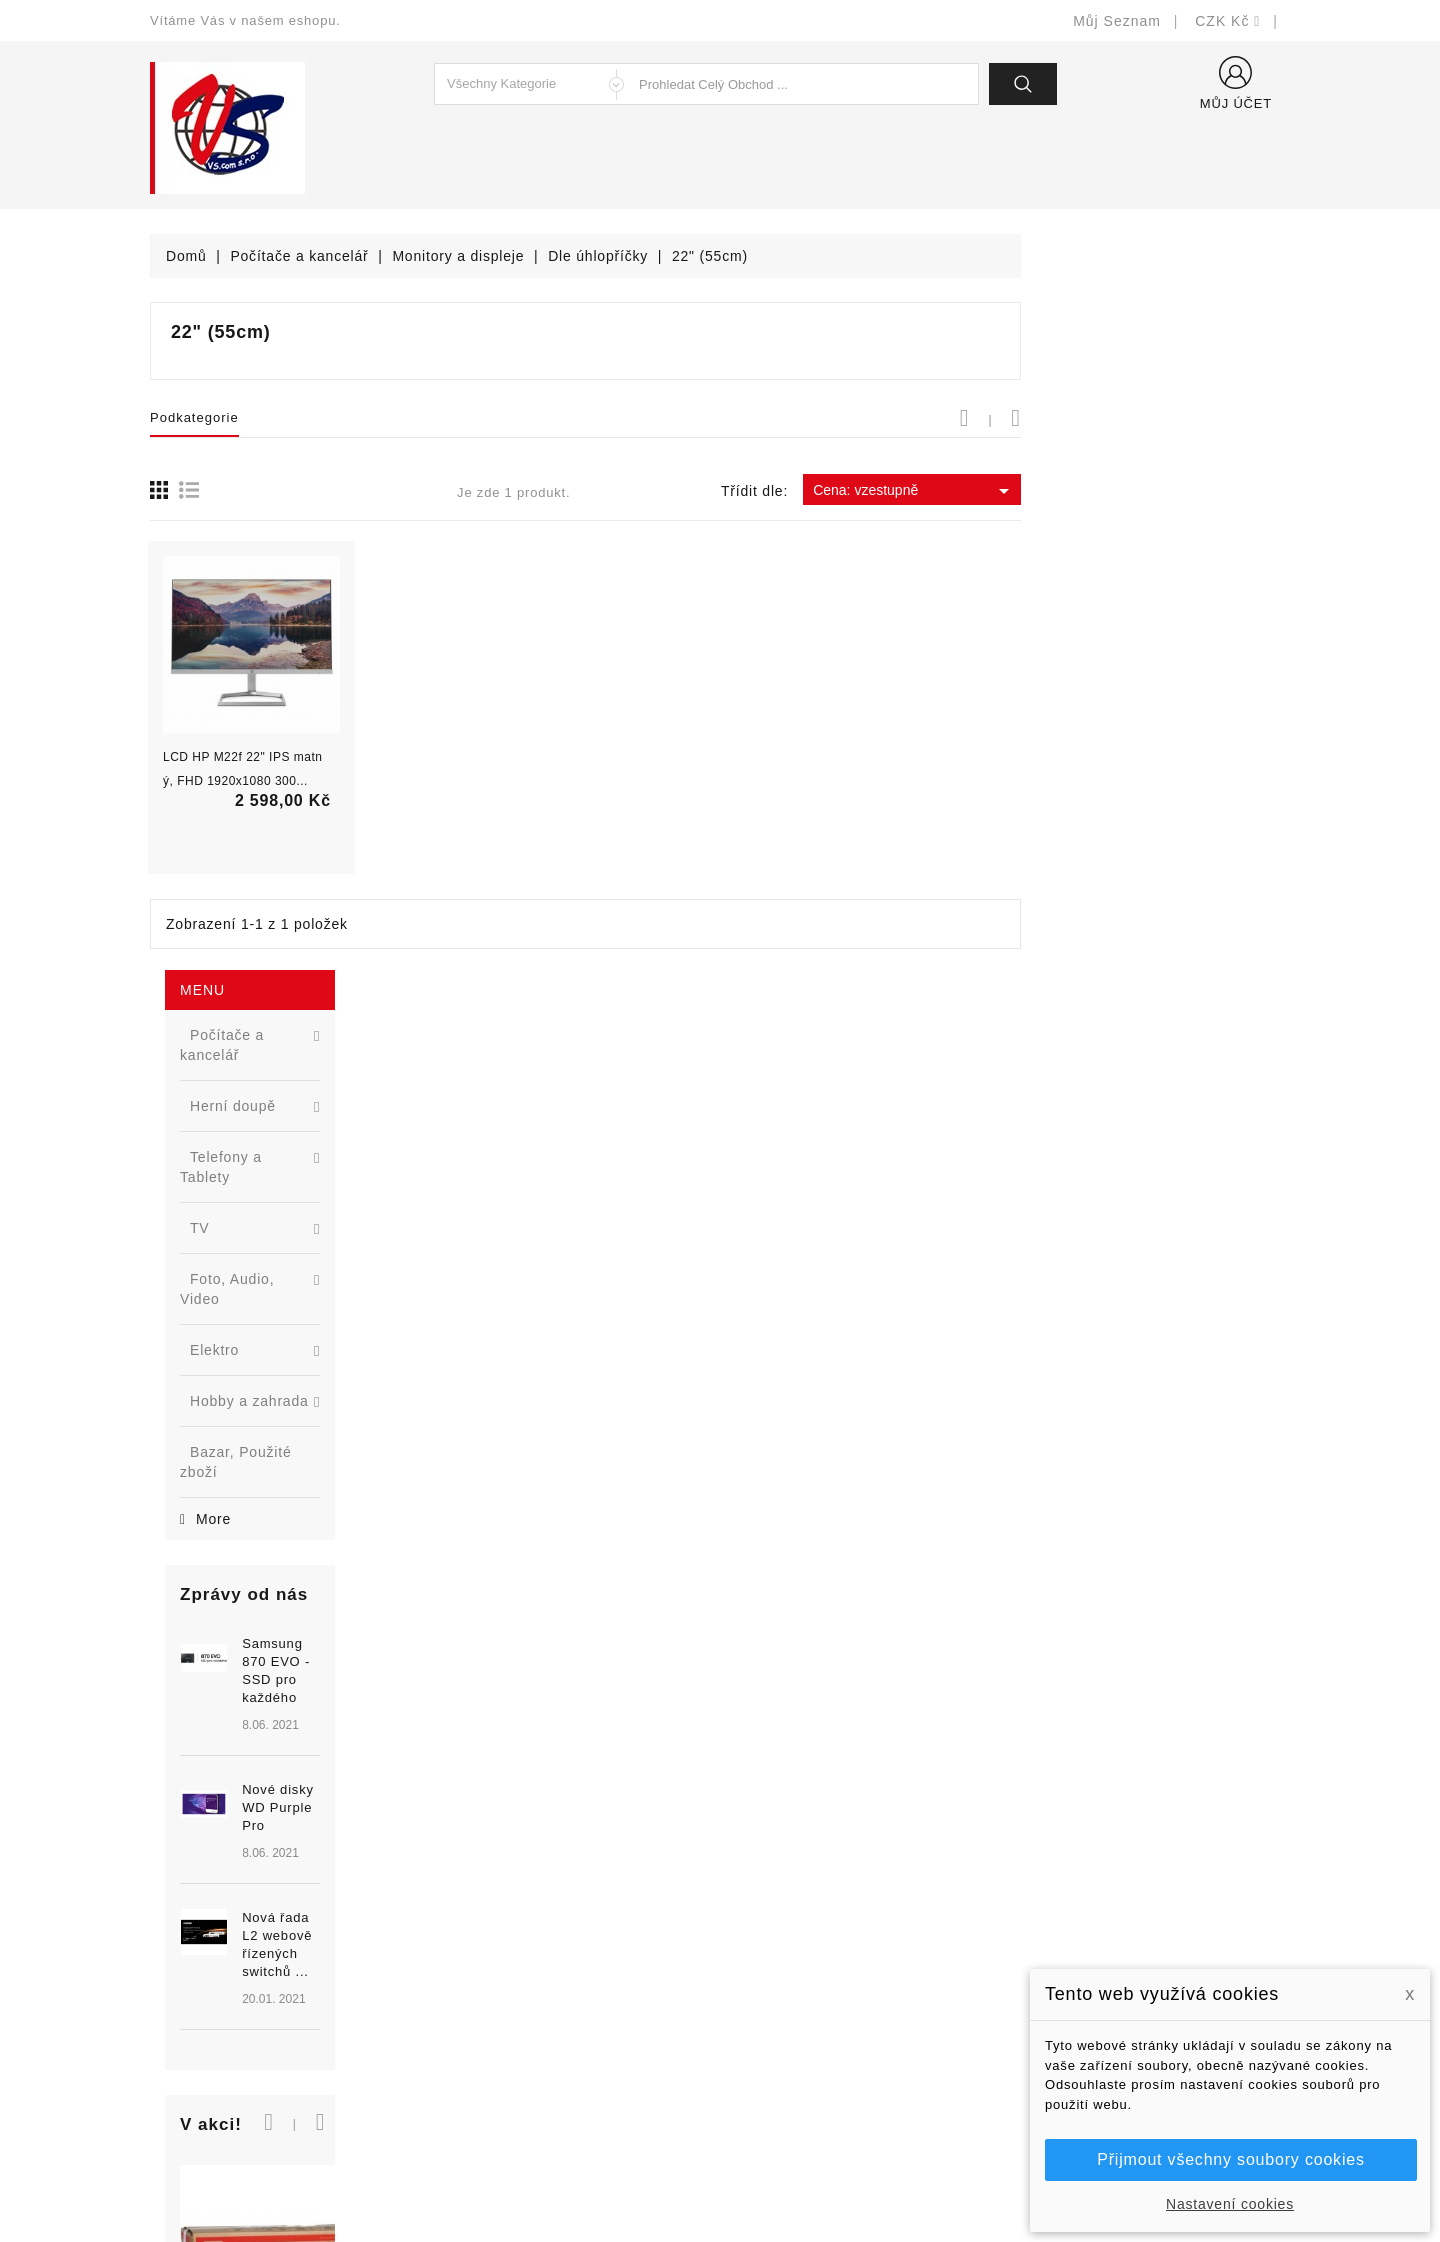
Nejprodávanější (497, 1956)
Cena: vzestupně (1183, 491)
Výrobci (468, 1986)
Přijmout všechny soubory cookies (1230, 2159)
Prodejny (764, 2106)
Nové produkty (491, 1926)
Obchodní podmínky (801, 1956)
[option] (269, 998)
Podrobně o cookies (801, 2016)
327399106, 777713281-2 (260, 2016)
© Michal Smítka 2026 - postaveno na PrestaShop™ (720, 2174)
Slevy (461, 1896)
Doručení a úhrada (797, 1896)
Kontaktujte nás (787, 2046)
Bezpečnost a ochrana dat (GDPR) (851, 1926)
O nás (755, 1986)
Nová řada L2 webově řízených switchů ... (305, 1076)
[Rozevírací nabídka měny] (1228, 21)
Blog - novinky (491, 2016)
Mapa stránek (780, 2076)
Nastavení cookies (1230, 2204)
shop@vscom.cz (229, 2046)
